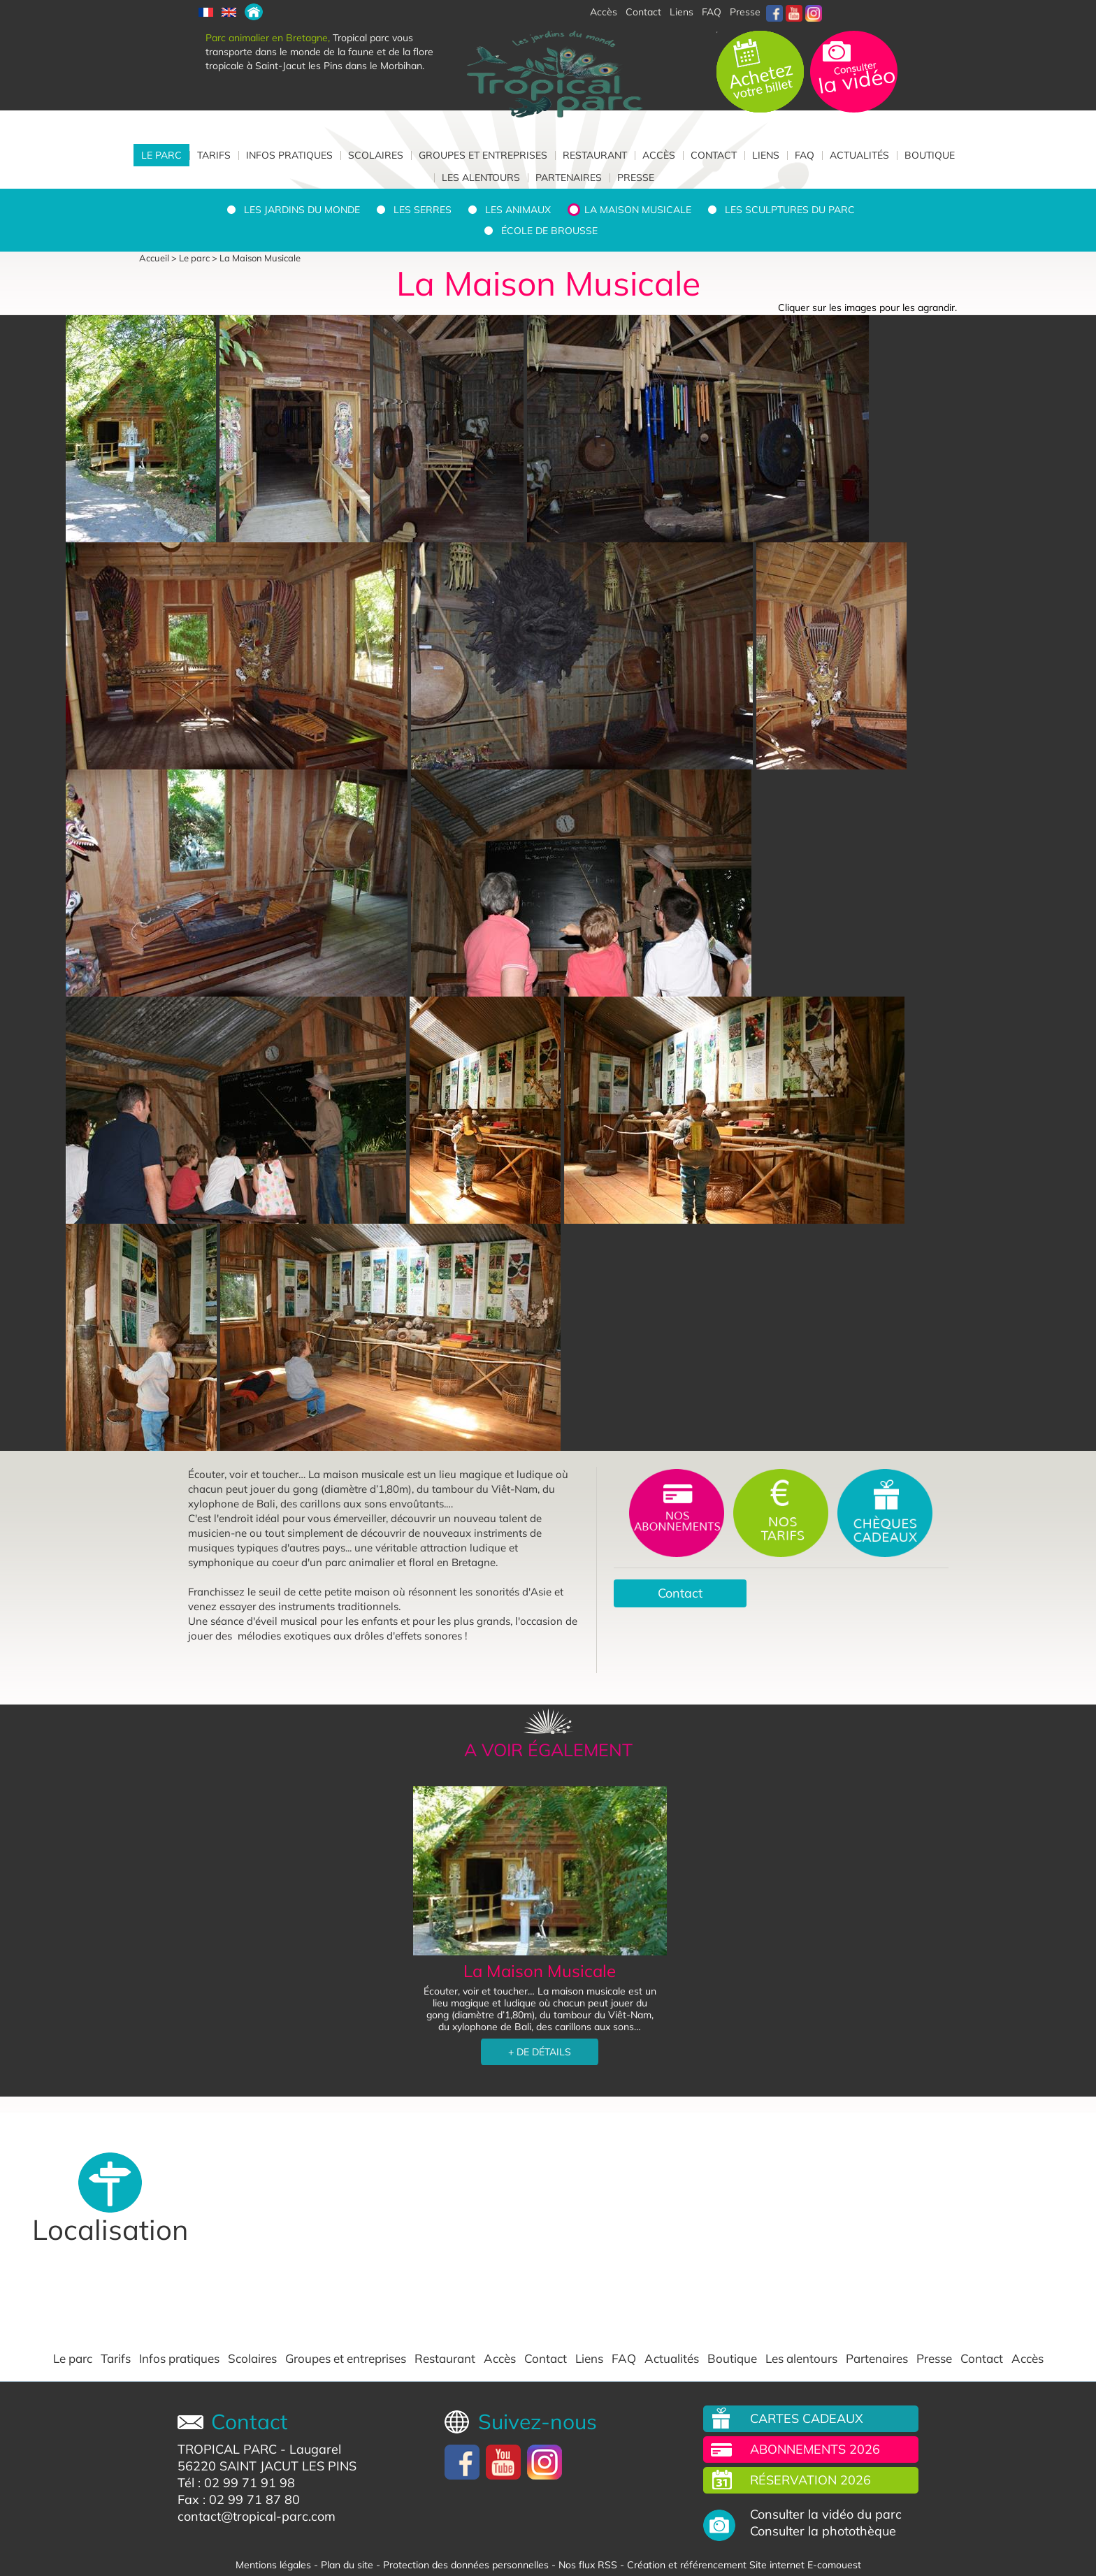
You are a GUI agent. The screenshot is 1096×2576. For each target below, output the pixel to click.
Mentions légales (273, 2565)
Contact (714, 155)
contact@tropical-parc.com (257, 2516)
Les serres (423, 209)
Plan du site (347, 2565)
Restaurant (595, 155)
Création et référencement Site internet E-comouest (744, 2565)
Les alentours (481, 177)
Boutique (929, 155)
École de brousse (549, 230)
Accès (658, 155)
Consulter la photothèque (823, 2531)
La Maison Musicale (637, 209)
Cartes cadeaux (806, 2418)
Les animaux (518, 209)
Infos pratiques (289, 155)
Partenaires (568, 177)
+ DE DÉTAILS (539, 2052)
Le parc (161, 155)
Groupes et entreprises (483, 155)
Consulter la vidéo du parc (826, 2514)
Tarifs (214, 155)
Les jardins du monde (302, 209)
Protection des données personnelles (466, 2565)
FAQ (711, 12)
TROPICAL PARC (227, 2449)
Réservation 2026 (810, 2480)
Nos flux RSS (587, 2565)
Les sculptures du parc (790, 209)
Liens (681, 12)
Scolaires (375, 155)
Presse (745, 12)
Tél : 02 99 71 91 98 (236, 2483)
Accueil (154, 257)
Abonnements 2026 (815, 2449)
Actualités (859, 155)
